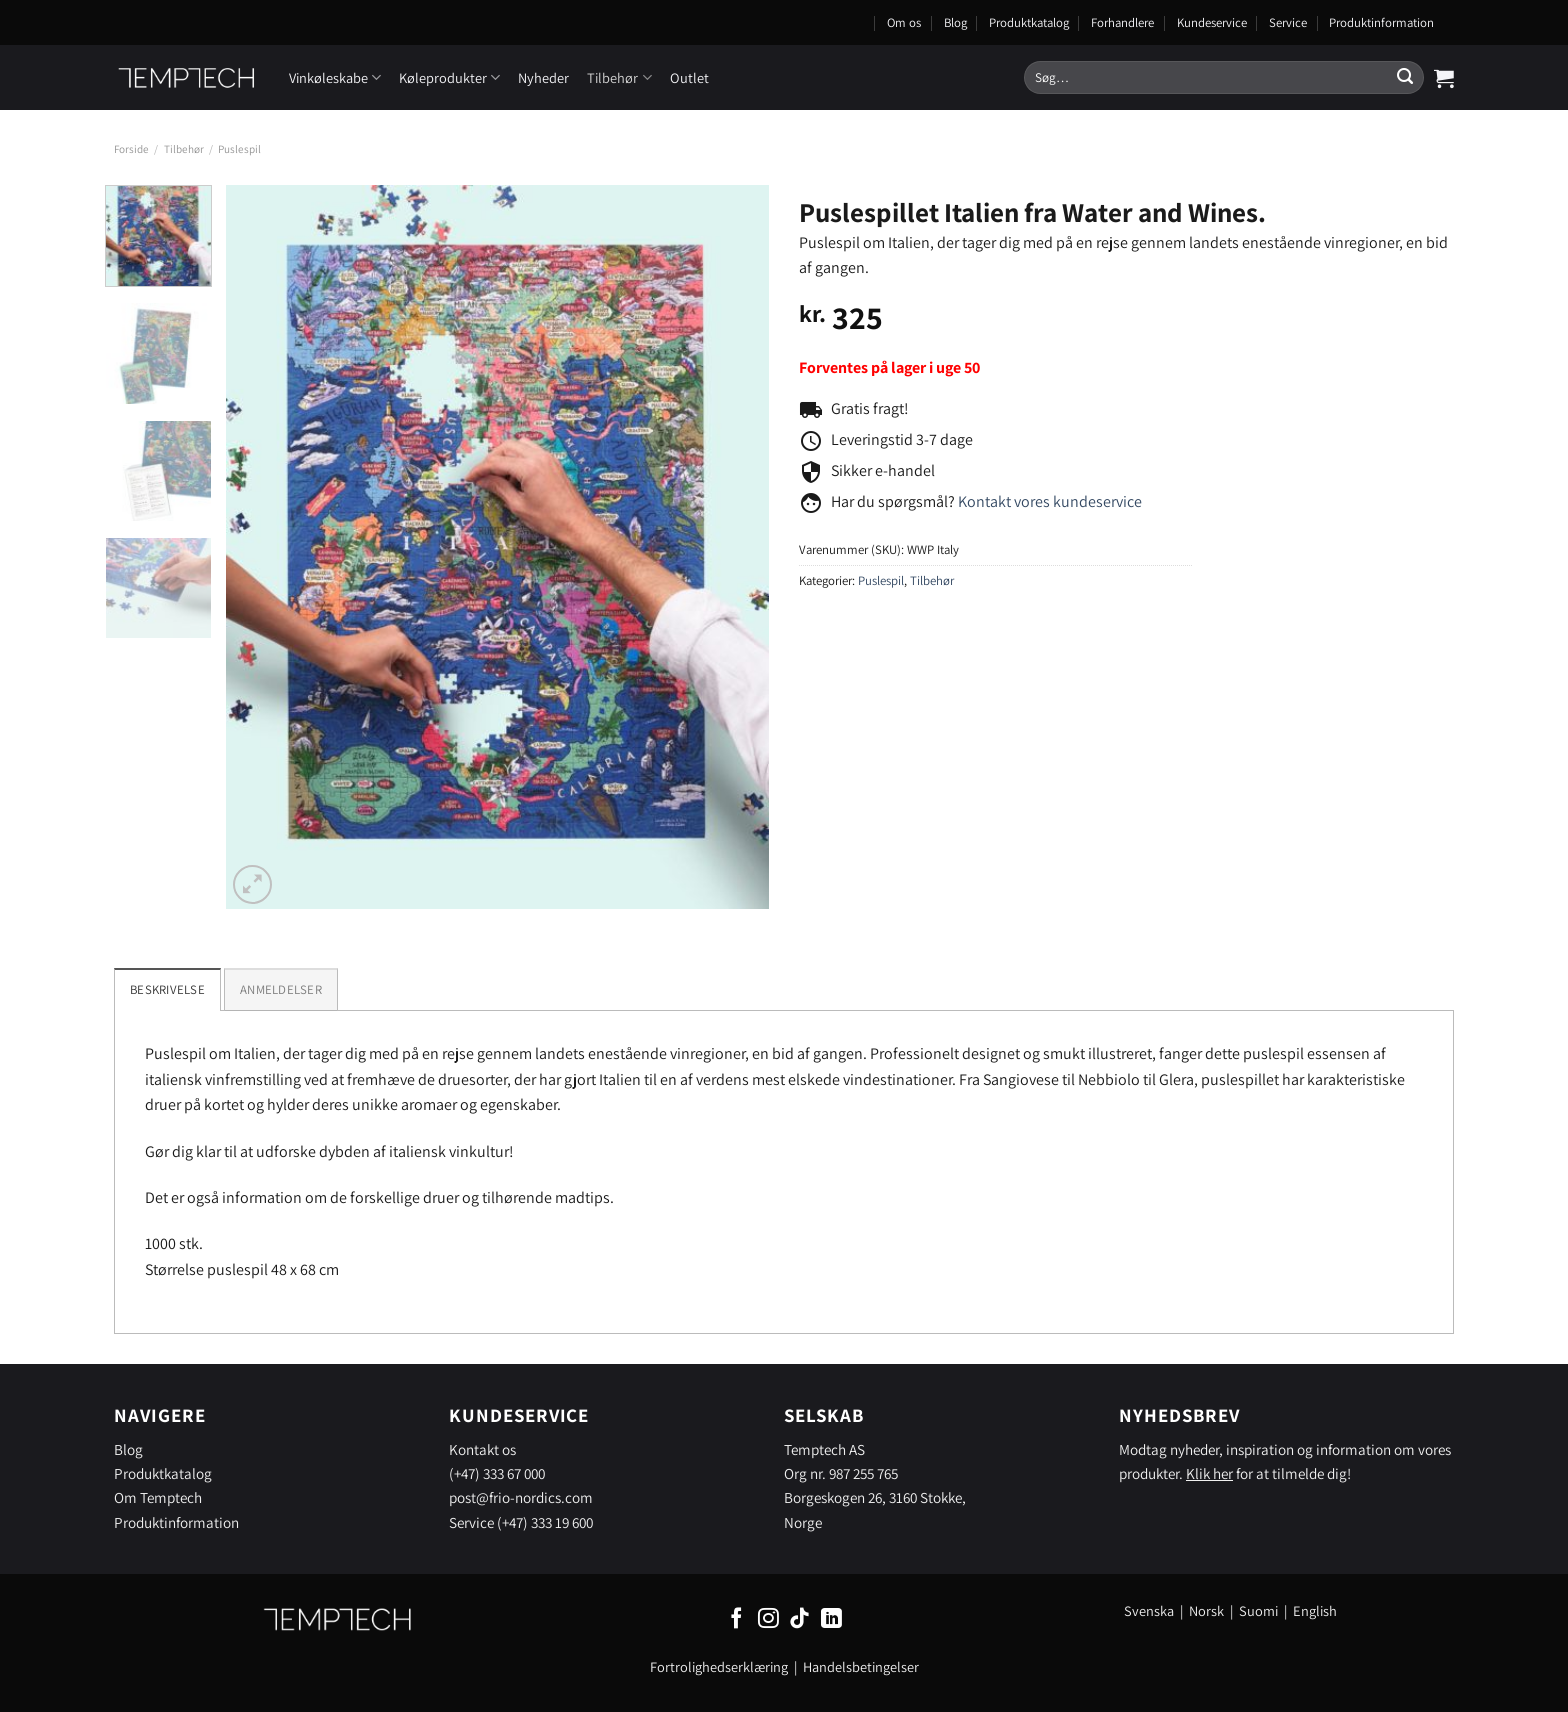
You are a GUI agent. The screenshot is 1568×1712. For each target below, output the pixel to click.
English (1315, 1610)
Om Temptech (158, 1497)
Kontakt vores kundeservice (1050, 501)
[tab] (281, 989)
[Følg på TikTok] (799, 1619)
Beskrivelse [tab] (167, 989)
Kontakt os (482, 1449)
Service (1288, 22)
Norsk (1208, 1610)
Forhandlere (1122, 22)
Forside (131, 149)
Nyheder (543, 77)
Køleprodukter (449, 77)
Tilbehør (619, 77)
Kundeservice (1212, 22)
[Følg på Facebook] (736, 1619)
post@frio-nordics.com (521, 1497)
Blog (955, 22)
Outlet (689, 77)
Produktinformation (1381, 22)
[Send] (1405, 78)
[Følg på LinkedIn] (831, 1619)
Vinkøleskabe (335, 77)
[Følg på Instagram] (768, 1619)
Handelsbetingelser (861, 1666)
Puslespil (239, 149)
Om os (904, 22)
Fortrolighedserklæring (719, 1666)
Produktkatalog (1029, 22)
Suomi (1258, 1610)
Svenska (1149, 1610)
